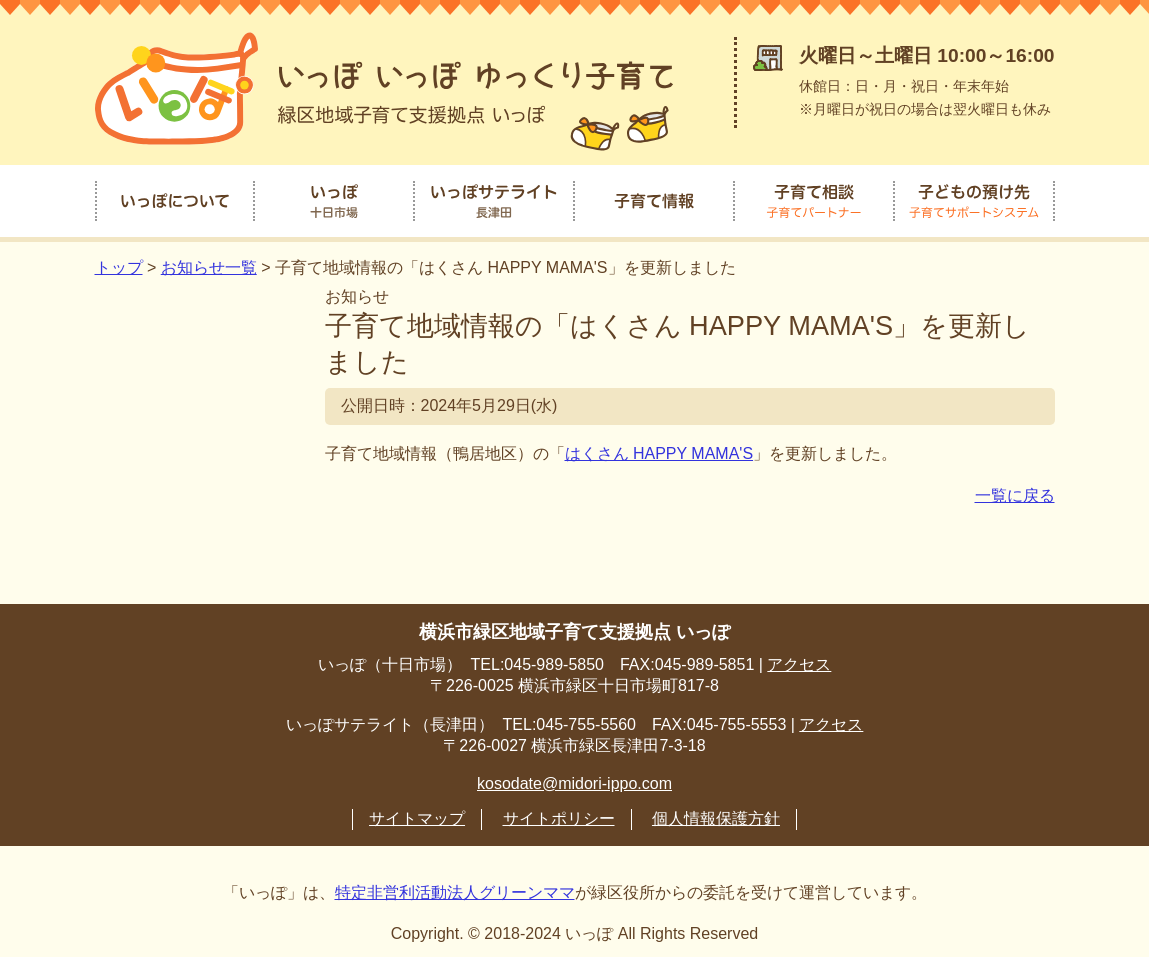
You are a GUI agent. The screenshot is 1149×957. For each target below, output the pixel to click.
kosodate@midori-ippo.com (574, 777)
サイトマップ (417, 812)
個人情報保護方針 (716, 812)
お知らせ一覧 (209, 261)
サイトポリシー (559, 812)
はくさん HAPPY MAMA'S (659, 447)
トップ (119, 261)
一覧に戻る (1015, 489)
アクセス (799, 658)
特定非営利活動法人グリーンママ (455, 886)
